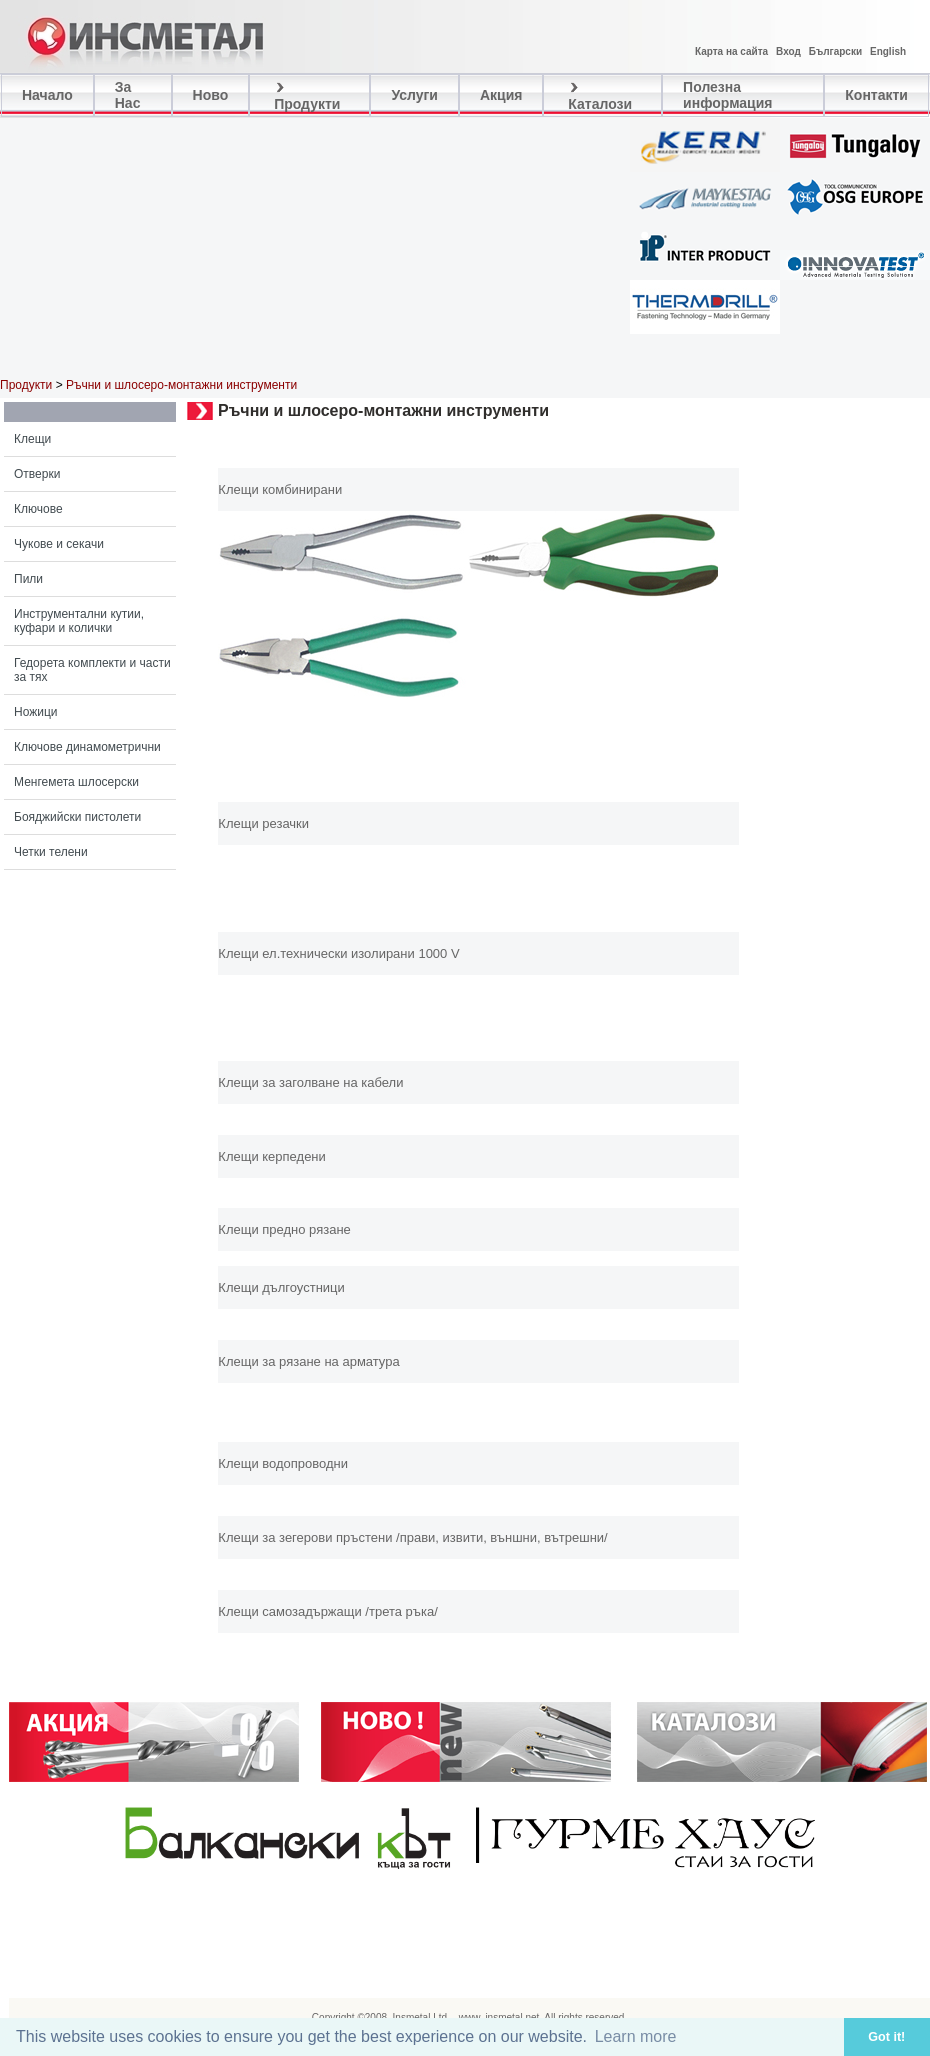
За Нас (128, 95)
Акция (501, 95)
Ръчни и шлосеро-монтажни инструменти (181, 385)
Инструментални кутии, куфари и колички (79, 621)
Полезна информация (727, 95)
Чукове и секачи (59, 544)
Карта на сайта (731, 51)
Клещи (32, 439)
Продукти (305, 95)
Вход (788, 51)
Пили (28, 579)
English (888, 51)
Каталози (598, 95)
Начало (47, 95)
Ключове (38, 509)
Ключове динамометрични (87, 747)
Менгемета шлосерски (76, 782)
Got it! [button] (886, 2037)
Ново (211, 95)
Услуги (414, 95)
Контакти (876, 95)
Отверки (37, 474)
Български (835, 51)
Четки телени (51, 852)
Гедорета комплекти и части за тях (92, 670)
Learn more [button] (636, 2036)
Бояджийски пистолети (77, 817)
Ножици (36, 712)
